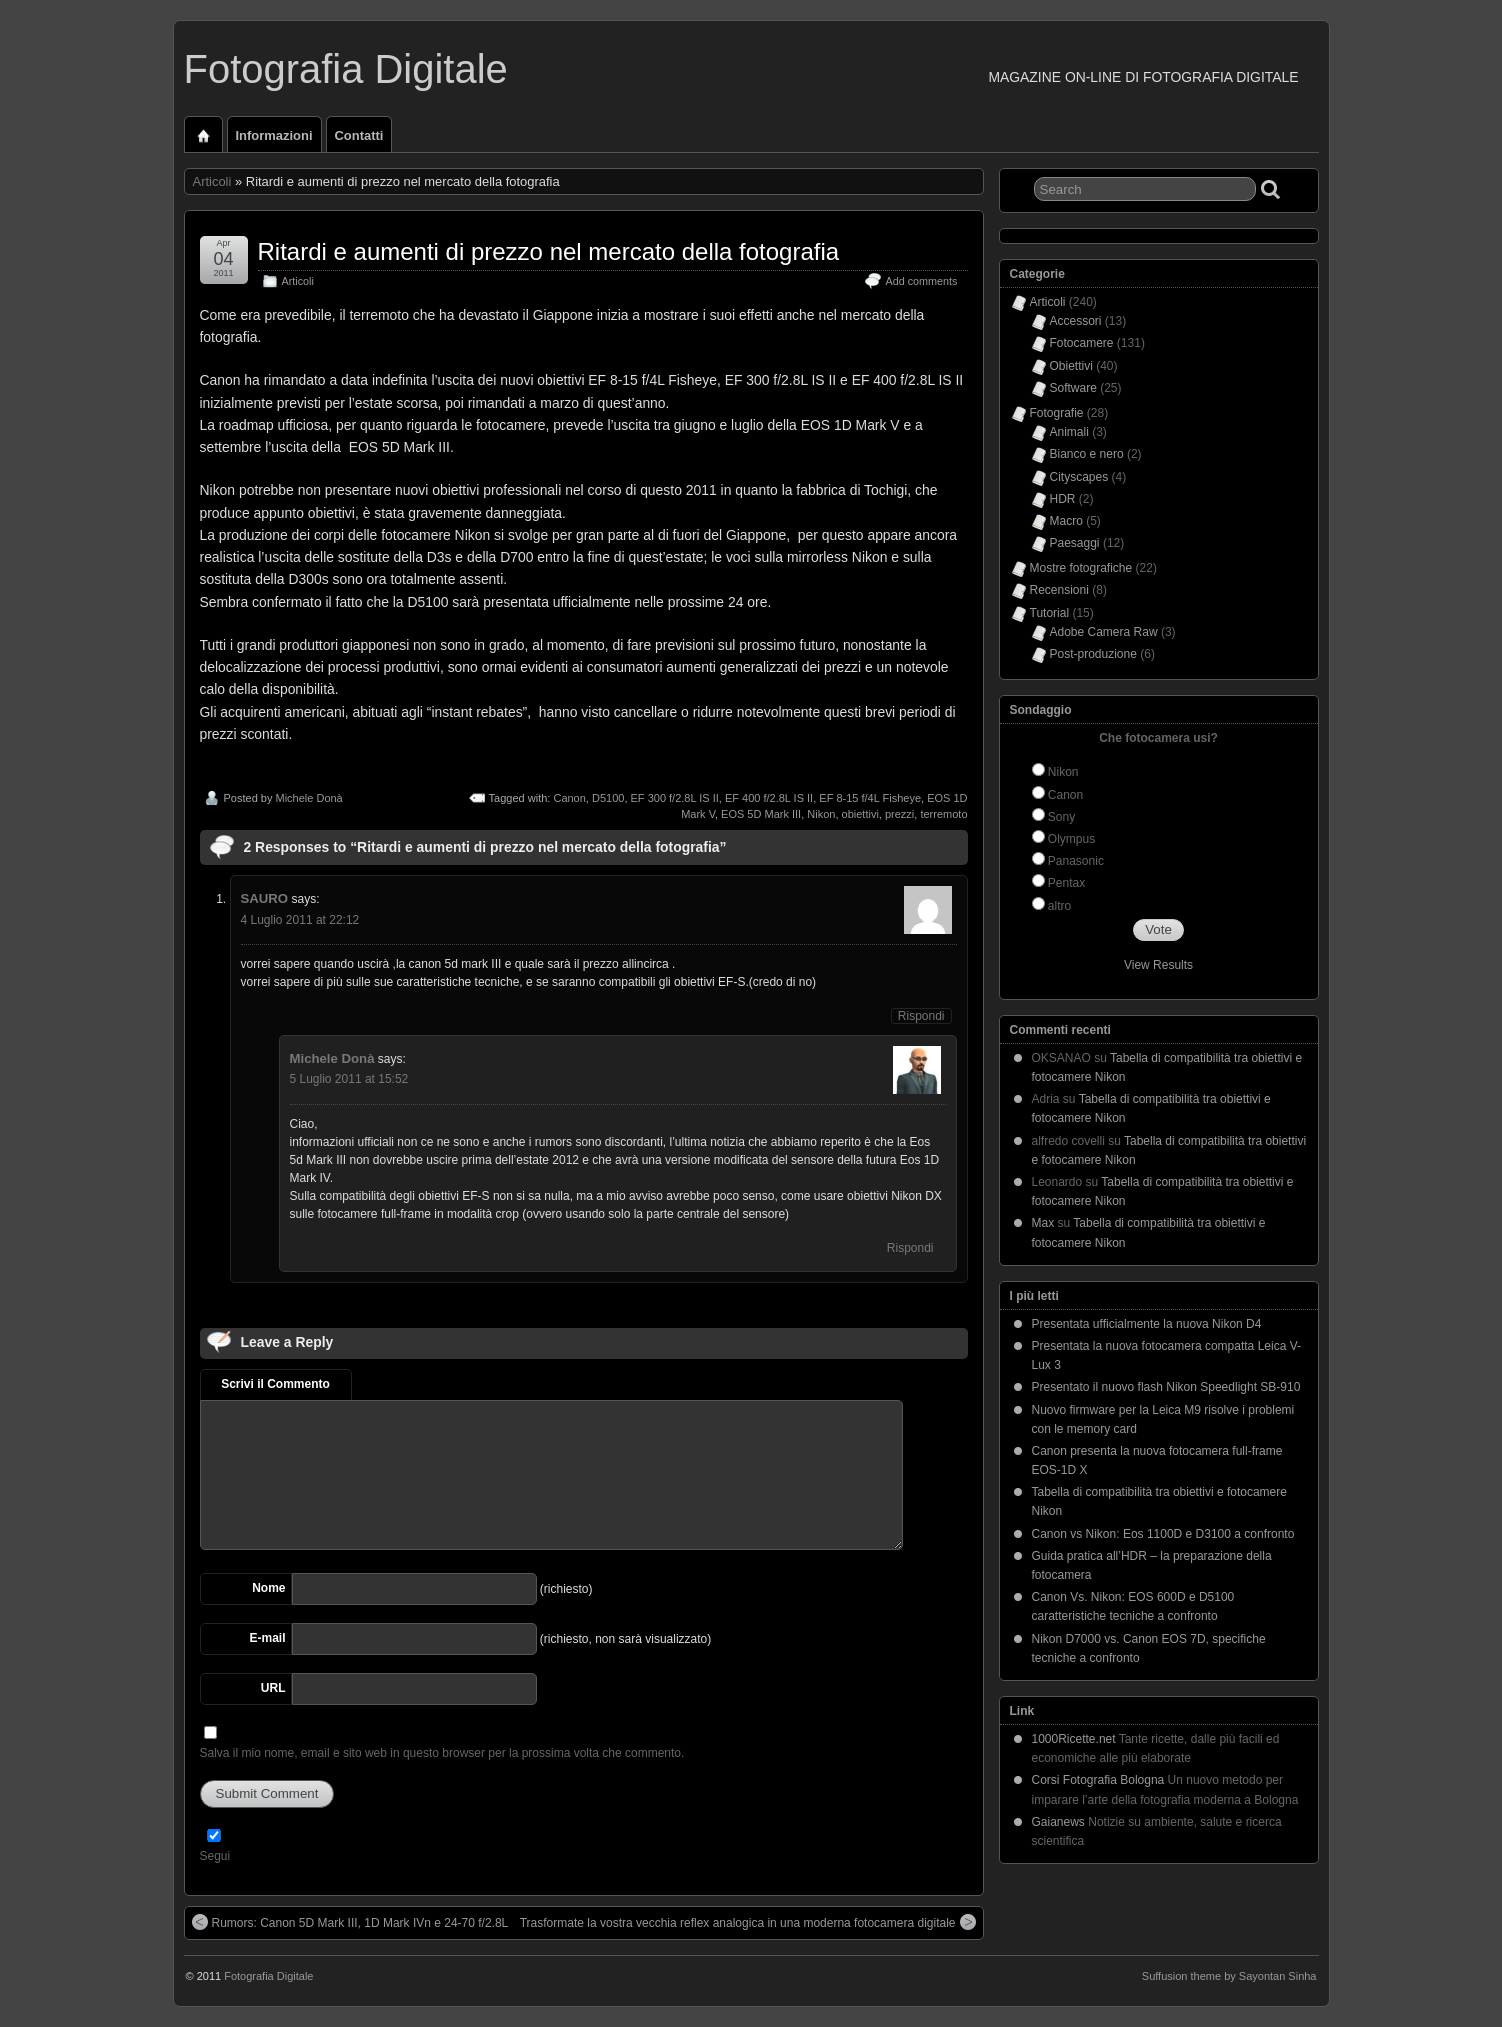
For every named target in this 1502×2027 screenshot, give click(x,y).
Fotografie (1057, 413)
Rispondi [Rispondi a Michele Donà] (910, 1248)
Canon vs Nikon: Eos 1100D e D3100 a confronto (1163, 1534)
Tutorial (1050, 613)
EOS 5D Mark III (761, 814)
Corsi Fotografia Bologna (1098, 1780)
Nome (268, 1588)
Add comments (921, 281)
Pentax (1066, 883)
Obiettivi (1071, 366)
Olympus (1071, 839)
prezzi (899, 814)
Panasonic (1076, 861)
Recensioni (1059, 590)
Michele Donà (308, 798)
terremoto (943, 814)
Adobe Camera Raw (1104, 632)
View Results (1158, 965)
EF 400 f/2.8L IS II (769, 798)
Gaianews (1058, 1822)
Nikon (821, 814)
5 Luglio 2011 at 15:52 (349, 1079)
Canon (569, 798)
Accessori (1076, 321)
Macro (1066, 521)
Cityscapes (1079, 477)
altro (1059, 906)
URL (273, 1688)
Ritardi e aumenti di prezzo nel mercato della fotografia (549, 251)
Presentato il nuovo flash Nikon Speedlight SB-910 (1166, 1387)
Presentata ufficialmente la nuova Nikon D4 (1147, 1324)
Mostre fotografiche (1081, 568)
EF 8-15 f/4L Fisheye (870, 798)
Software (1073, 388)
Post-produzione (1093, 654)
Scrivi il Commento (275, 1384)
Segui (215, 1856)
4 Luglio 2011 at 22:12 (300, 920)
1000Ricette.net (1074, 1739)
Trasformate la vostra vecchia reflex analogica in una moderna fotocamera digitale (748, 1922)
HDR (1063, 499)
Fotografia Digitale (346, 69)
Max (1043, 1223)
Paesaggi (1075, 543)
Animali (1069, 432)
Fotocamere (1082, 343)
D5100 (608, 798)
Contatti (359, 135)
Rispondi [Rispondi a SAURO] (921, 1016)
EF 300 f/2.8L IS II (675, 798)
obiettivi (860, 814)
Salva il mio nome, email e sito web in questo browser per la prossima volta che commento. (442, 1753)
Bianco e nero (1087, 454)
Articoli (212, 181)
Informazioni (274, 135)
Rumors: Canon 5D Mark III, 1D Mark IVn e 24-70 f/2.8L (350, 1922)
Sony (1061, 817)
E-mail (267, 1638)
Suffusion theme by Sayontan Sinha (1229, 1976)
